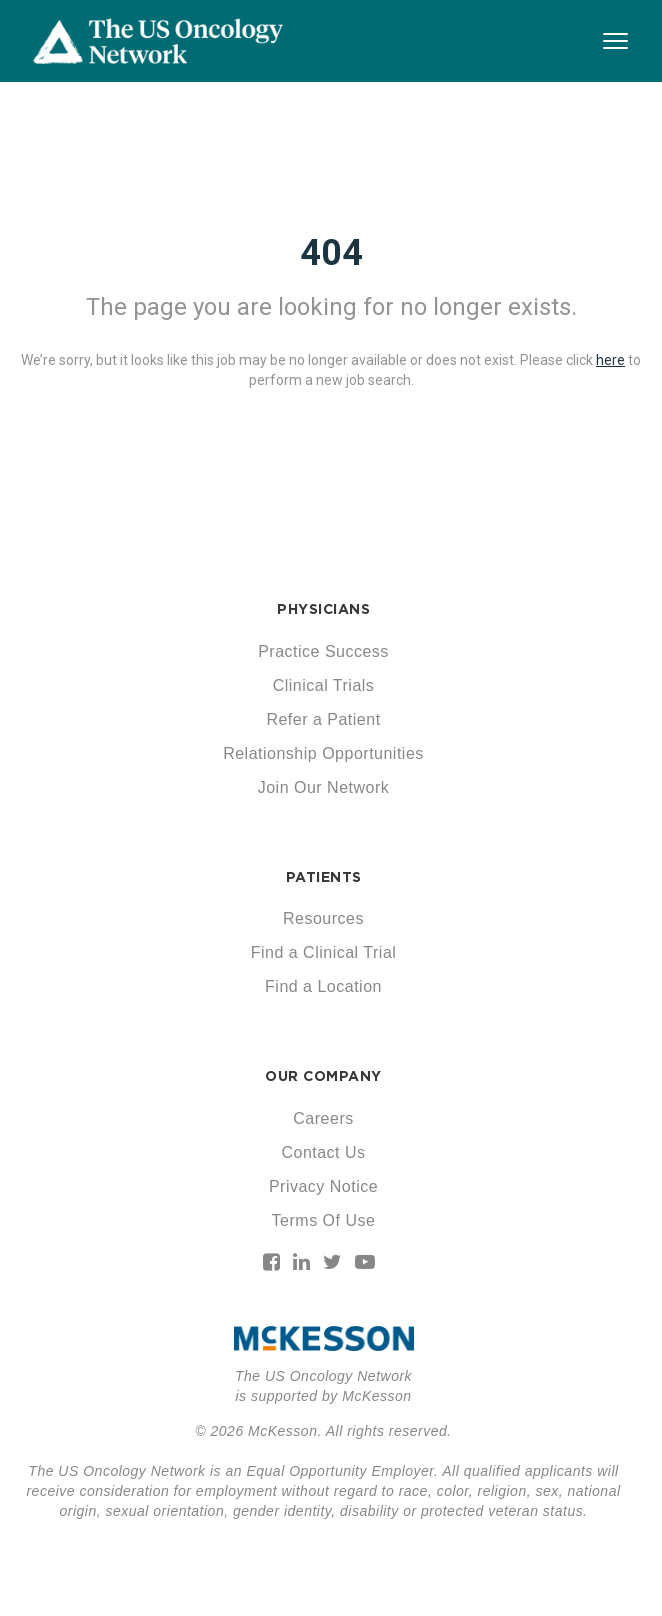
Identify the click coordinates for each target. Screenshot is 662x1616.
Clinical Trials (324, 685)
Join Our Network (324, 787)
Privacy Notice (323, 1186)
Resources (323, 918)
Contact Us (323, 1152)
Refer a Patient (323, 719)
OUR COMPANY (323, 1076)
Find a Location (323, 986)
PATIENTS (324, 877)
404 (331, 253)
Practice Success (323, 651)
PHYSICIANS (323, 609)
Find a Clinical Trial (324, 952)
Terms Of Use (324, 1220)
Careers (323, 1118)
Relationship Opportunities (323, 753)
